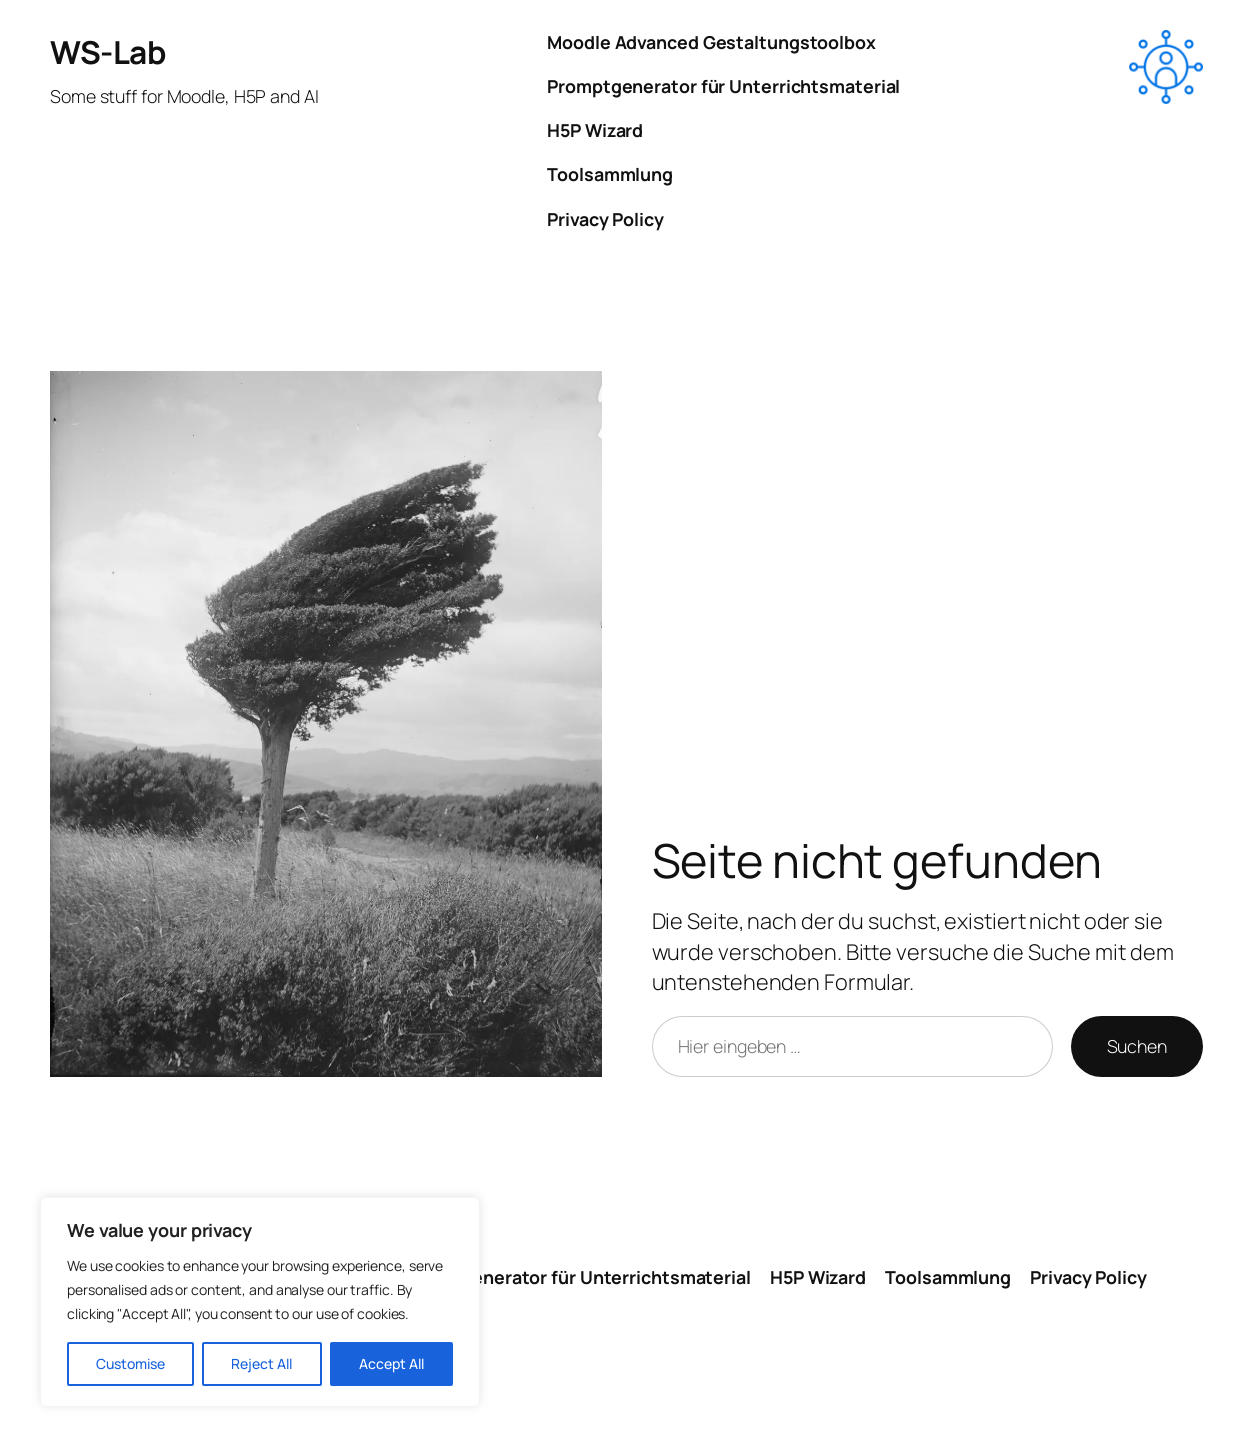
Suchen (1137, 1046)
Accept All (391, 1363)
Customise (130, 1363)
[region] (260, 1302)
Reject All (261, 1363)
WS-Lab (107, 51)
